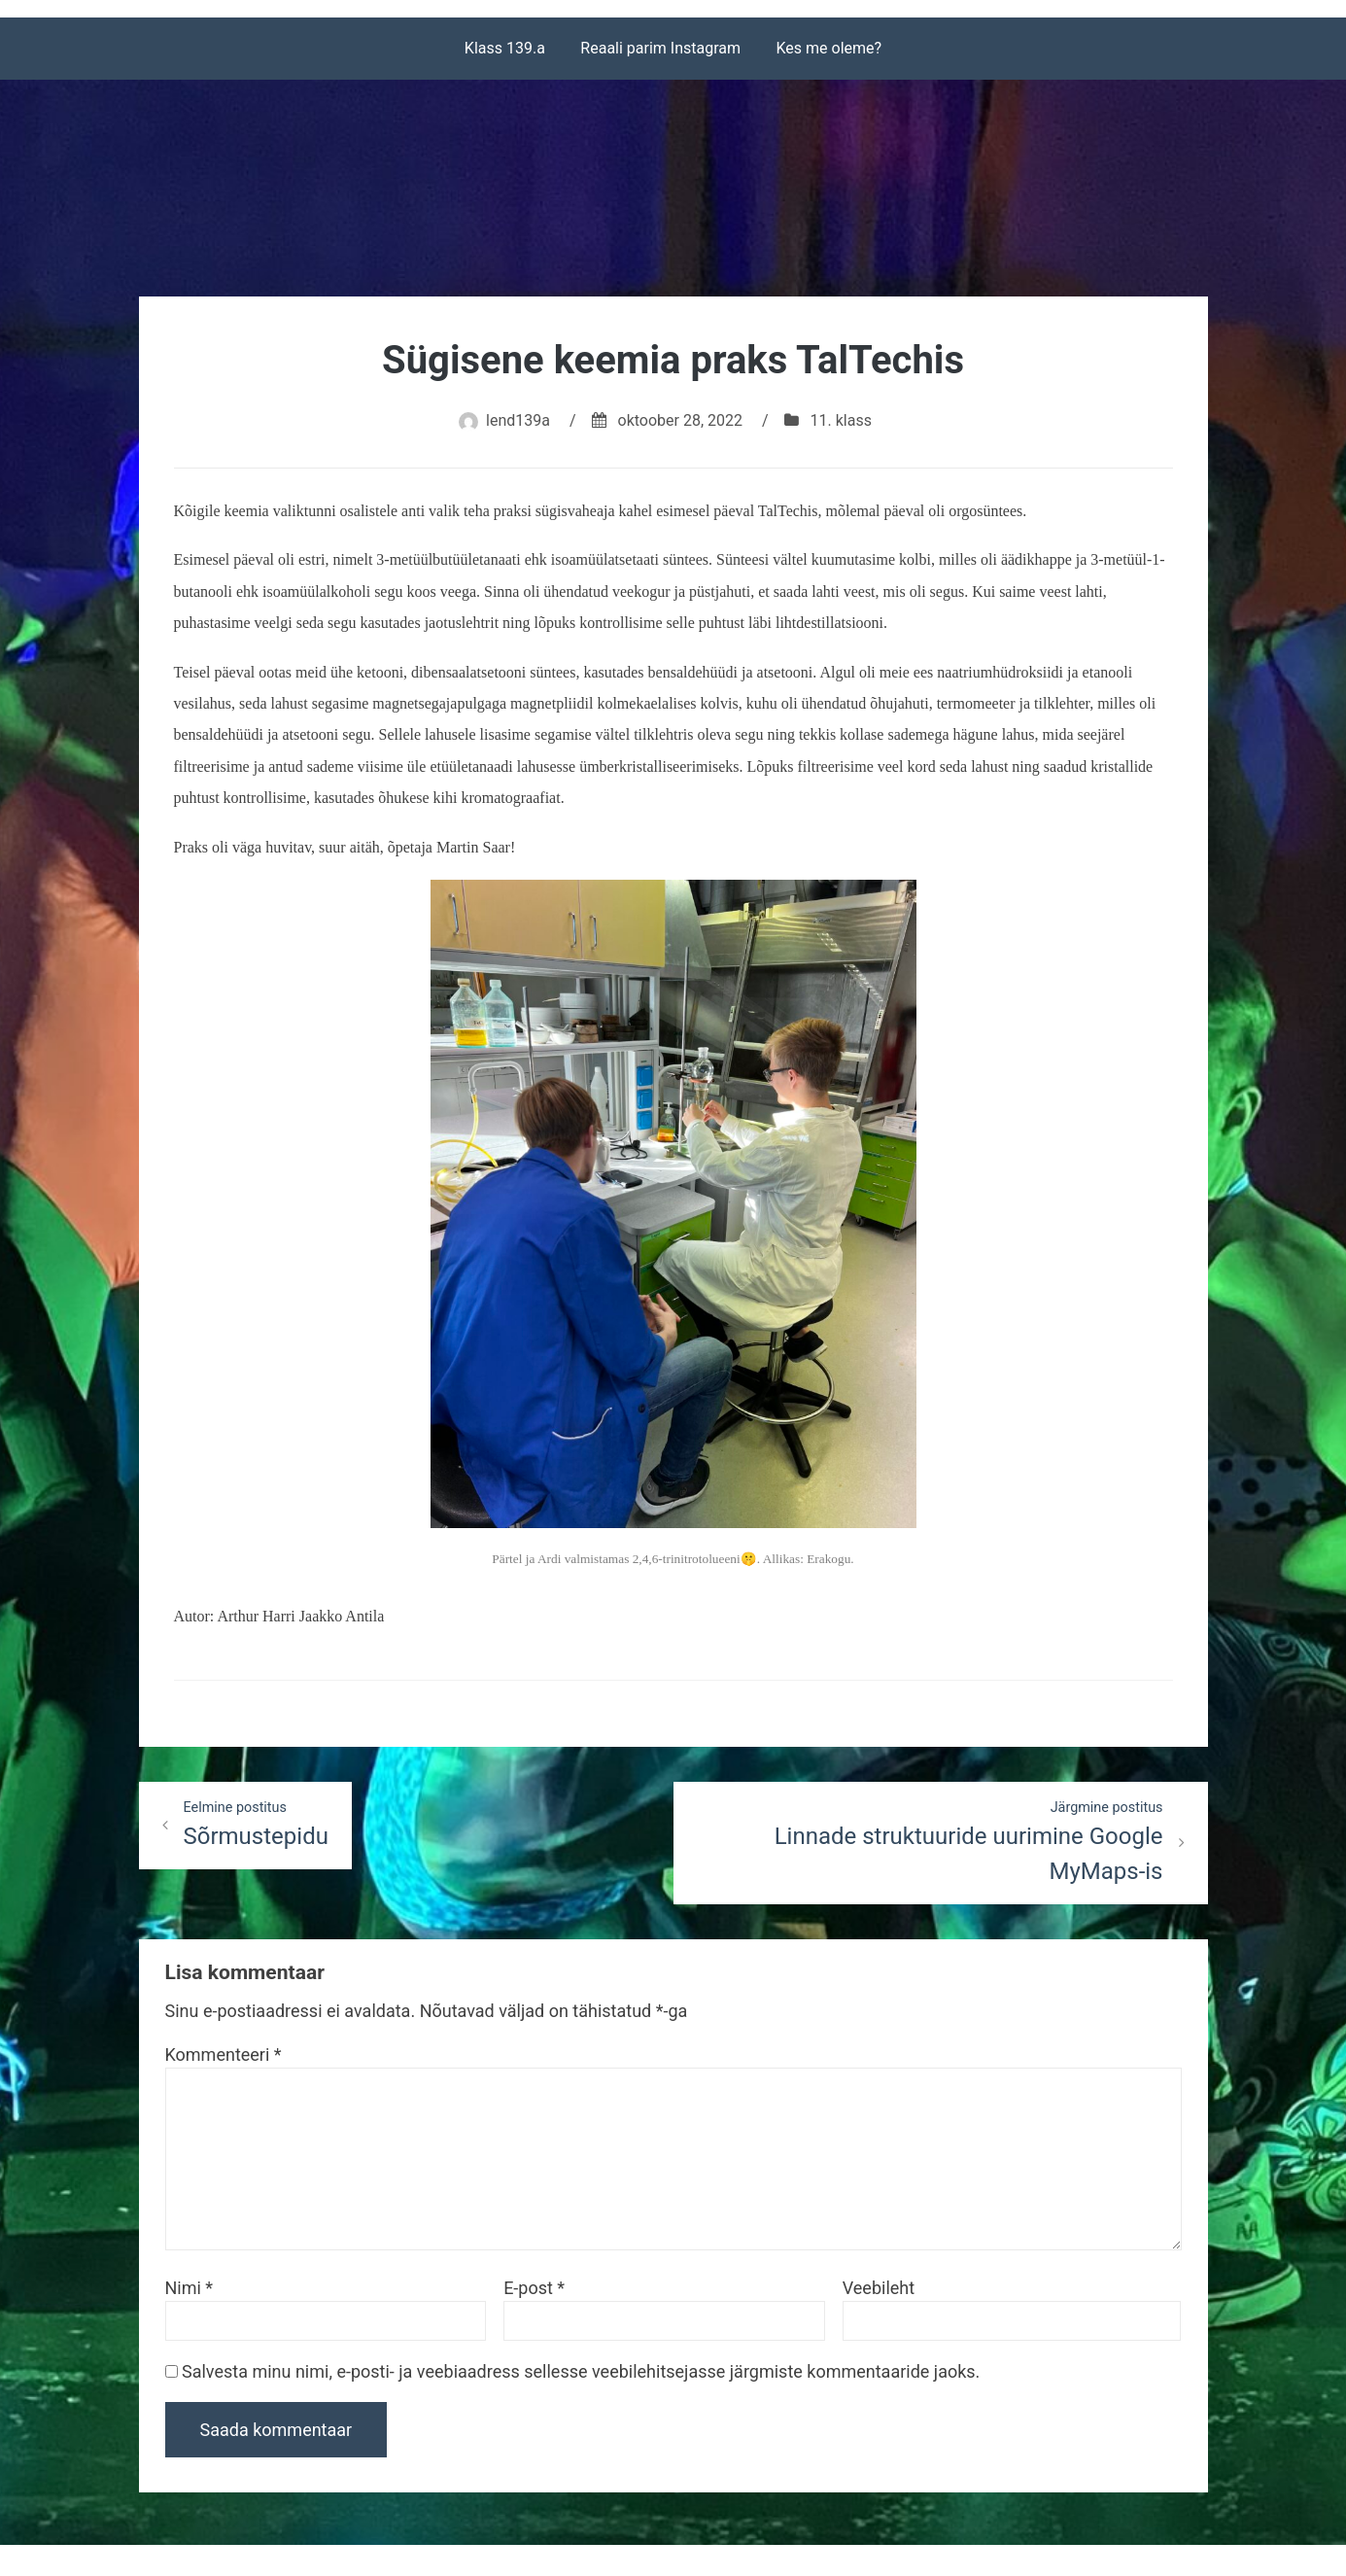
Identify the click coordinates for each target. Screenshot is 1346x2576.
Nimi (189, 2288)
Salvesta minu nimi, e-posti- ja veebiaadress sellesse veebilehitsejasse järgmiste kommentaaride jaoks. (581, 2371)
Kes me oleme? (829, 48)
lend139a (518, 420)
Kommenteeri (223, 2054)
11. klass (841, 420)
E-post (534, 2288)
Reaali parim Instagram (660, 48)
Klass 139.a (505, 48)
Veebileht (879, 2288)
